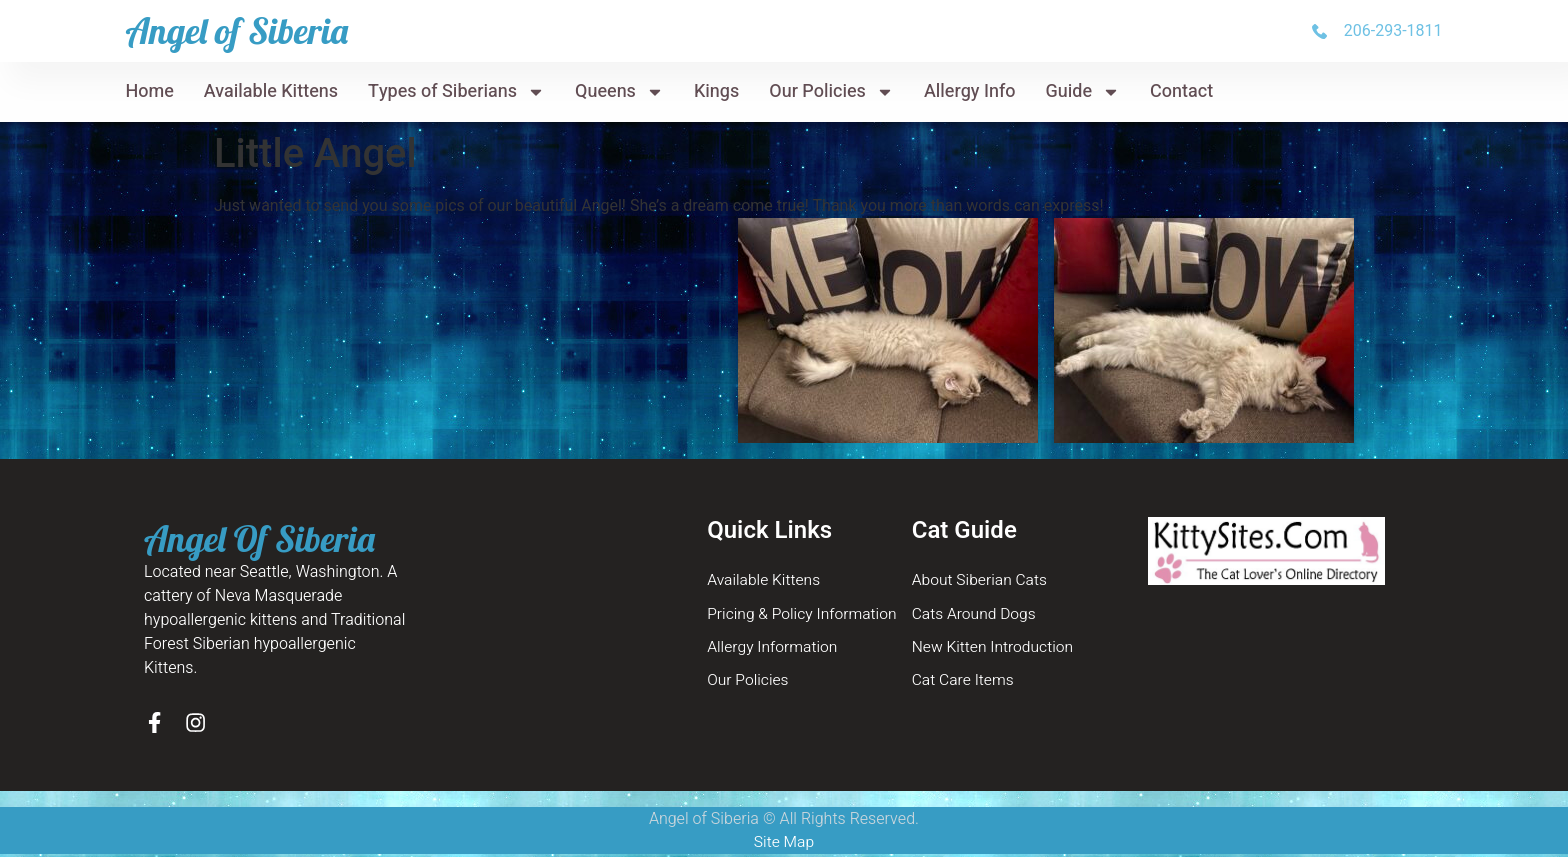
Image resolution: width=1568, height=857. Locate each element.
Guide (1083, 92)
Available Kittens (271, 91)
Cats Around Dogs (976, 615)
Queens (619, 92)
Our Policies (831, 92)
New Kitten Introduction (995, 649)
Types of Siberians (456, 92)
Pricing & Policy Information (804, 615)
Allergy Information (774, 649)
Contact (1181, 91)
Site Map (784, 845)
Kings (716, 91)
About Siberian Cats (981, 581)
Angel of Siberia (236, 30)
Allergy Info (970, 91)
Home (149, 91)
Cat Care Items (964, 683)
